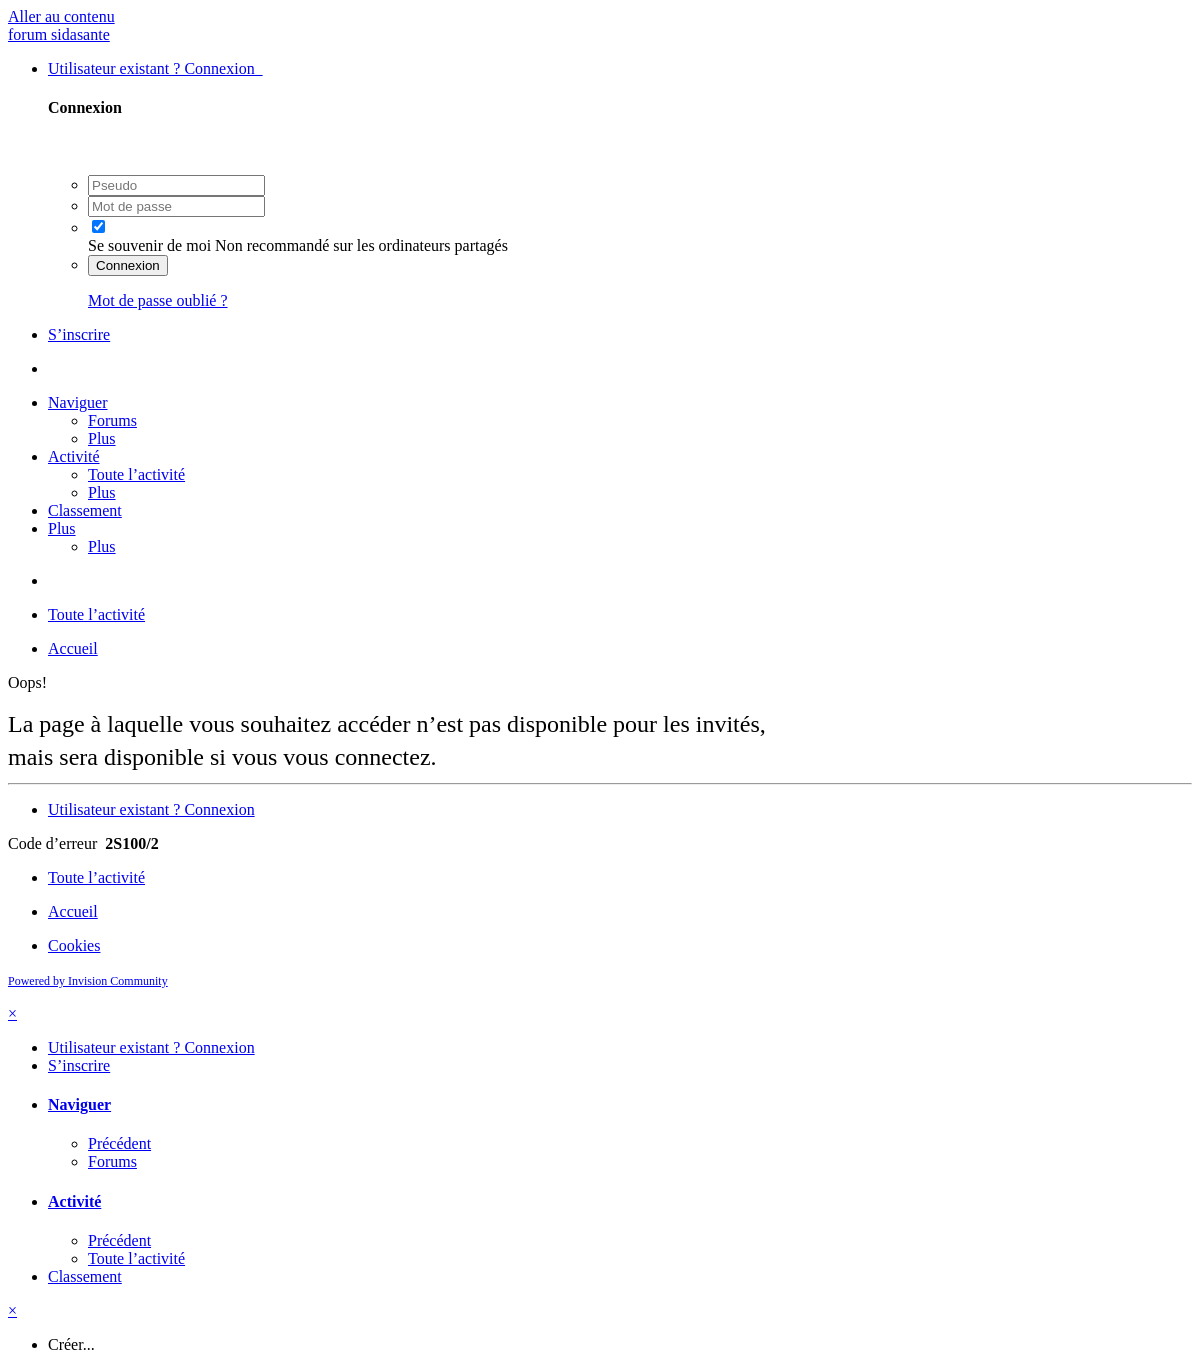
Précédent (119, 1143)
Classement (85, 510)
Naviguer (78, 402)
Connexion (128, 265)
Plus (102, 438)
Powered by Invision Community (88, 981)
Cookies (74, 945)
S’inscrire (79, 334)
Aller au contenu (61, 16)
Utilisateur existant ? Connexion (155, 68)
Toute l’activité (136, 474)
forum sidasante (59, 34)
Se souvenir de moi (149, 245)
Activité (74, 456)
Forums (112, 420)
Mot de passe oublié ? (158, 300)
